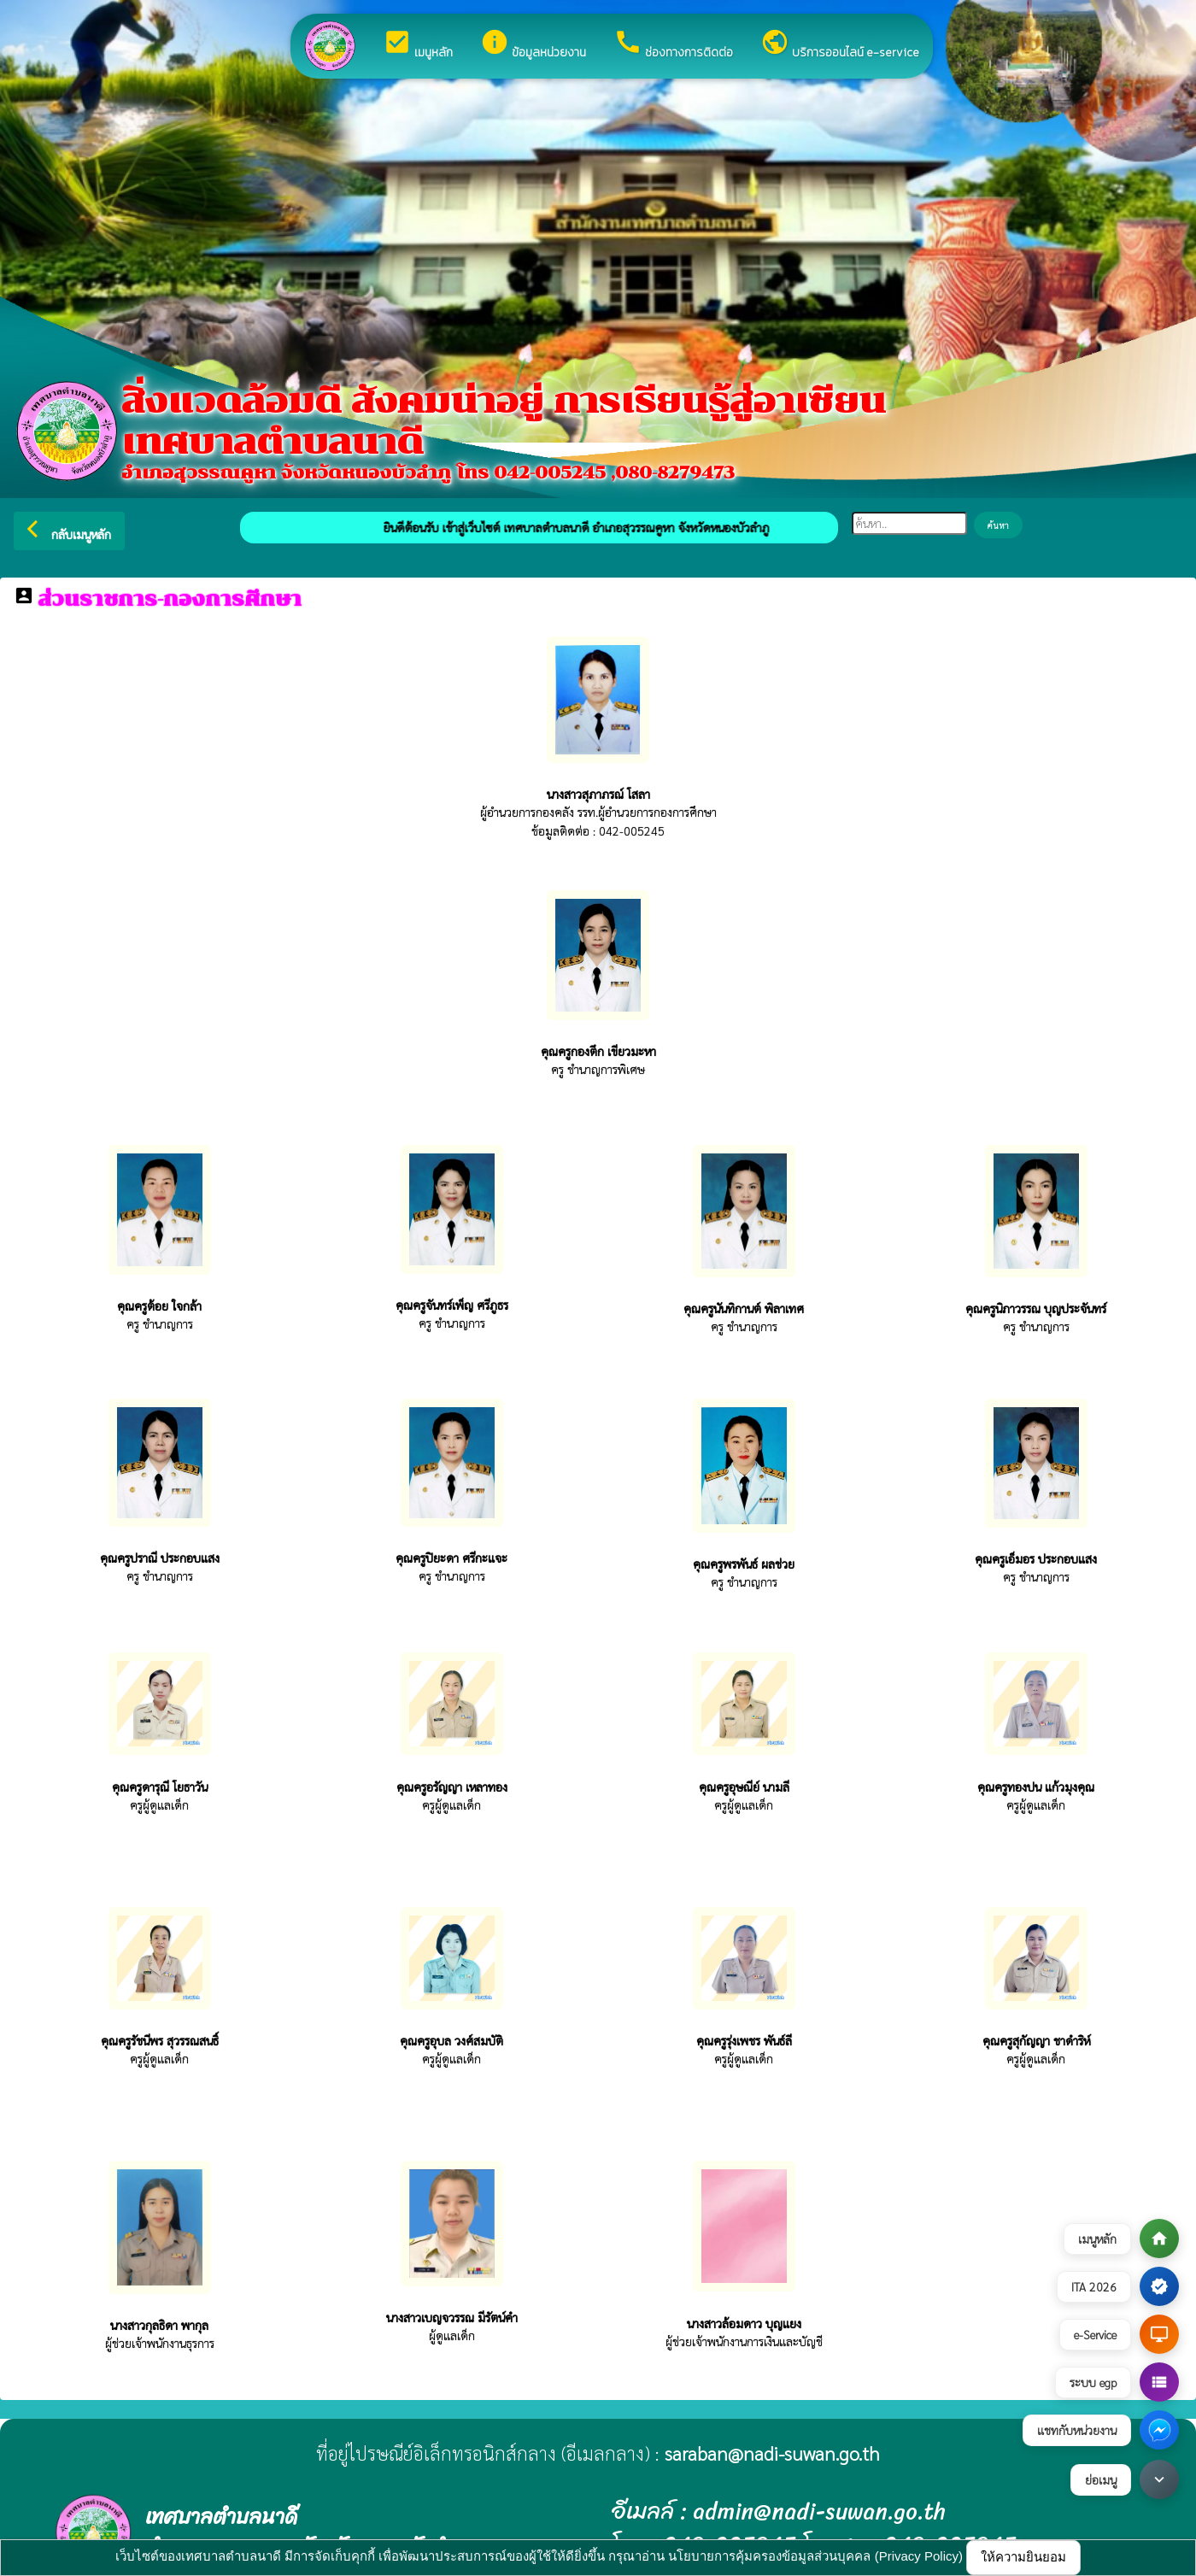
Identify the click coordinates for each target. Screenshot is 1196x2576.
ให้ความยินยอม (1023, 2557)
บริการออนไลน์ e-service (839, 44)
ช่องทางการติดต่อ (673, 44)
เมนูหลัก (418, 44)
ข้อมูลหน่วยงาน (533, 44)
